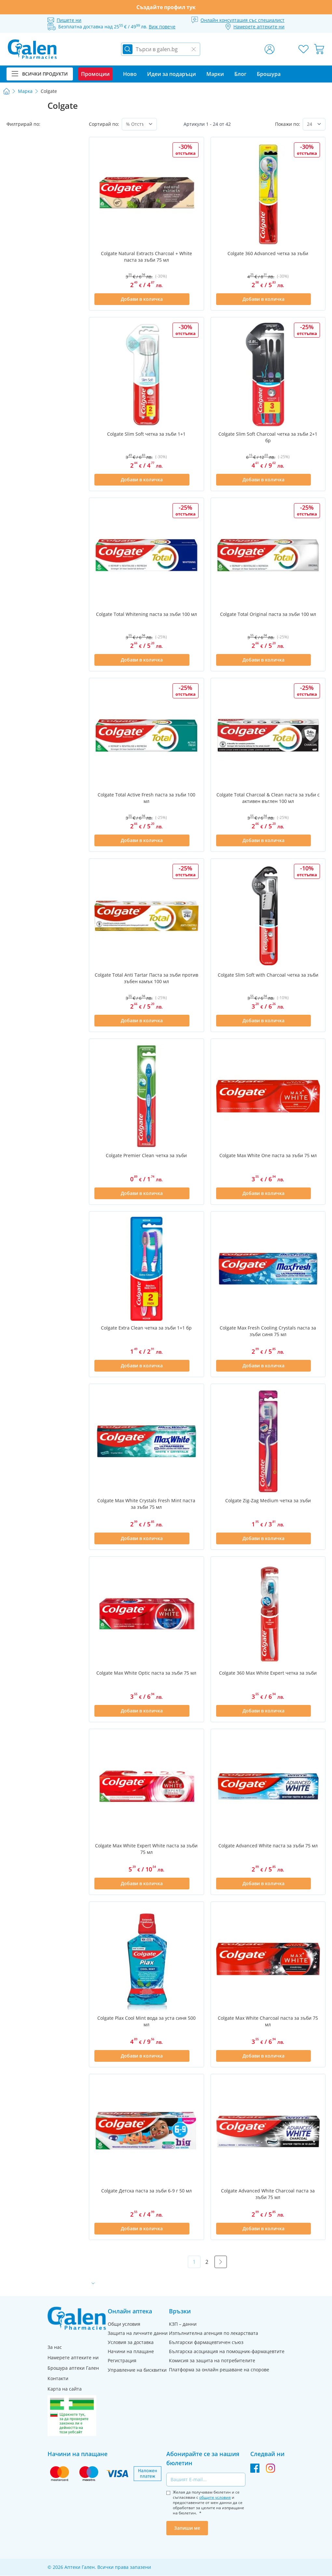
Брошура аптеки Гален (73, 2368)
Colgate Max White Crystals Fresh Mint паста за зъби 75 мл (146, 1503)
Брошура (269, 74)
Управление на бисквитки (137, 2370)
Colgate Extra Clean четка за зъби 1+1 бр (146, 1328)
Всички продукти (40, 74)
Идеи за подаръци (171, 74)
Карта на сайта (65, 2389)
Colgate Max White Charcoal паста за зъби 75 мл (268, 2021)
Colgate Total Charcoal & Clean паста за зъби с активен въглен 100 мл (268, 798)
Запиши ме (187, 2528)
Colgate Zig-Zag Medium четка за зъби (268, 1500)
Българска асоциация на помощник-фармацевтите (226, 2351)
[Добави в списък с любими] (195, 299)
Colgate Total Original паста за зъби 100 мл (268, 614)
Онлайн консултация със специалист (242, 20)
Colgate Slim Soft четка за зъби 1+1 (146, 434)
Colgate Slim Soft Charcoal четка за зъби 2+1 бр (267, 437)
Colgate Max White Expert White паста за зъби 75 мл (146, 1848)
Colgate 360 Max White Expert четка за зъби (268, 1673)
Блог (240, 74)
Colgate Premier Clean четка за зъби (146, 1155)
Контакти (58, 2378)
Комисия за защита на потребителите (212, 2360)
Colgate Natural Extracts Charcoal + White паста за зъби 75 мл (146, 256)
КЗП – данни (183, 2324)
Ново (130, 74)
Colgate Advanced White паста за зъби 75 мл (268, 1845)
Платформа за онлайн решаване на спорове (219, 2369)
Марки (215, 74)
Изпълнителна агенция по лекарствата (213, 2333)
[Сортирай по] (139, 124)
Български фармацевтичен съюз (206, 2342)
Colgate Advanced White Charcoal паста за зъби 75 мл (268, 2194)
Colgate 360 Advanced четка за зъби (268, 253)
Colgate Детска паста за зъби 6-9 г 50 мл (146, 2191)
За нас (55, 2347)
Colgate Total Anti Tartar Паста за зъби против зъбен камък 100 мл (146, 978)
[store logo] (32, 49)
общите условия (215, 2497)
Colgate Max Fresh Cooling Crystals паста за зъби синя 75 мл (268, 1331)
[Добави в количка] (141, 299)
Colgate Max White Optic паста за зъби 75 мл (146, 1673)
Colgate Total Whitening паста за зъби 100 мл (146, 614)
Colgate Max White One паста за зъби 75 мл (268, 1155)
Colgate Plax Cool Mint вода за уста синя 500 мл (146, 2021)
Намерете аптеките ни (73, 2357)
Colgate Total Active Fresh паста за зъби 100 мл (146, 798)
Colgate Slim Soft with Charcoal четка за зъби (268, 975)
